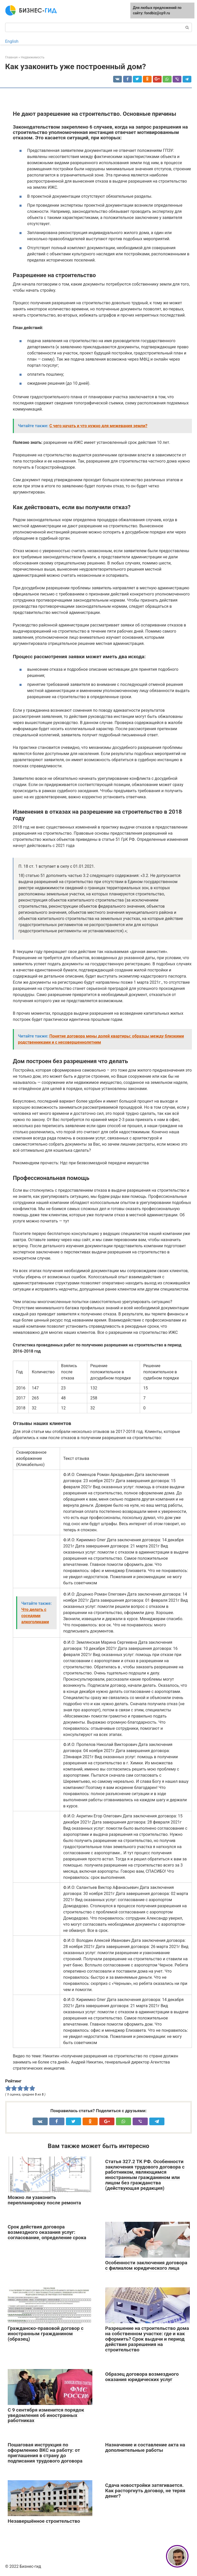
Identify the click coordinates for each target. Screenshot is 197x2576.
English (11, 41)
